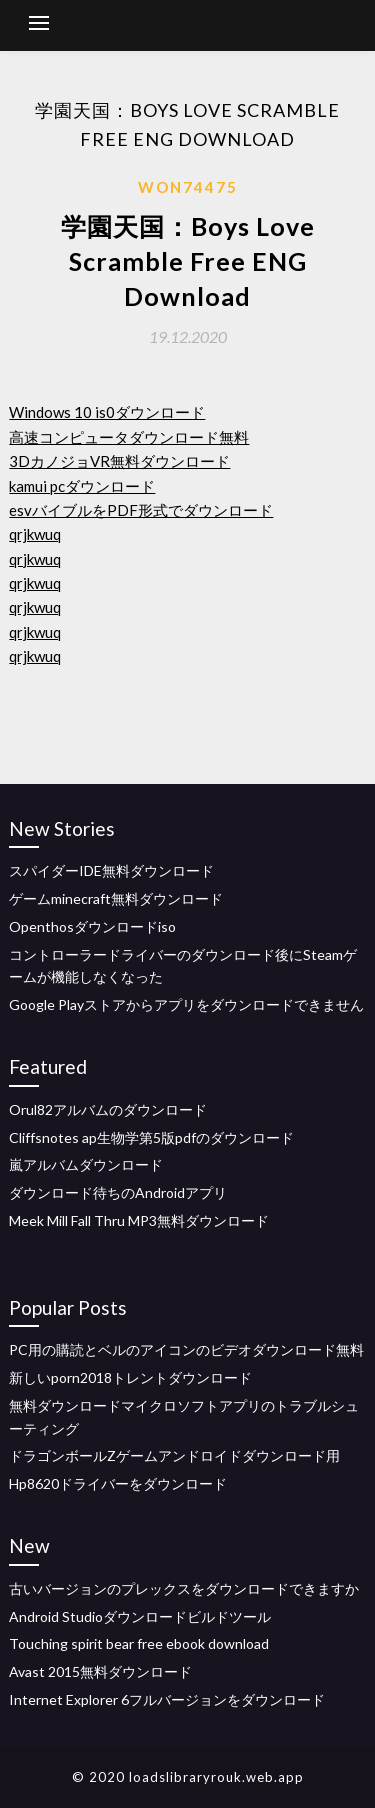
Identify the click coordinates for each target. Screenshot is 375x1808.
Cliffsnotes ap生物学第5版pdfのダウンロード (151, 1137)
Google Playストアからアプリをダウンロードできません (186, 1004)
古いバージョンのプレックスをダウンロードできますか (184, 1588)
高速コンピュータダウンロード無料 (129, 437)
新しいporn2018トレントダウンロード (130, 1377)
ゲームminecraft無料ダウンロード (116, 898)
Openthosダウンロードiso (92, 926)
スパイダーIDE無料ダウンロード (111, 870)
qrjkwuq (35, 534)
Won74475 (188, 187)
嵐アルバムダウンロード (86, 1164)
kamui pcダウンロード (82, 486)
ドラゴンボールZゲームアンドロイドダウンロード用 (174, 1455)
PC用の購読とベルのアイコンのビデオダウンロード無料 (186, 1349)
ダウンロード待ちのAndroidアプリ (118, 1192)
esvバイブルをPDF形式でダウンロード (141, 510)
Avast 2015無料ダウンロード (100, 1671)
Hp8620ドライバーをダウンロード (118, 1483)
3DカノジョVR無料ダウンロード (119, 461)
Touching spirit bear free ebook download (139, 1643)
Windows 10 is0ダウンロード (107, 412)
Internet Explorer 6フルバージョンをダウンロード (167, 1699)
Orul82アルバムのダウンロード (108, 1109)
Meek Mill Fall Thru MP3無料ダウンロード (139, 1220)
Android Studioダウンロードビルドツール (140, 1616)
